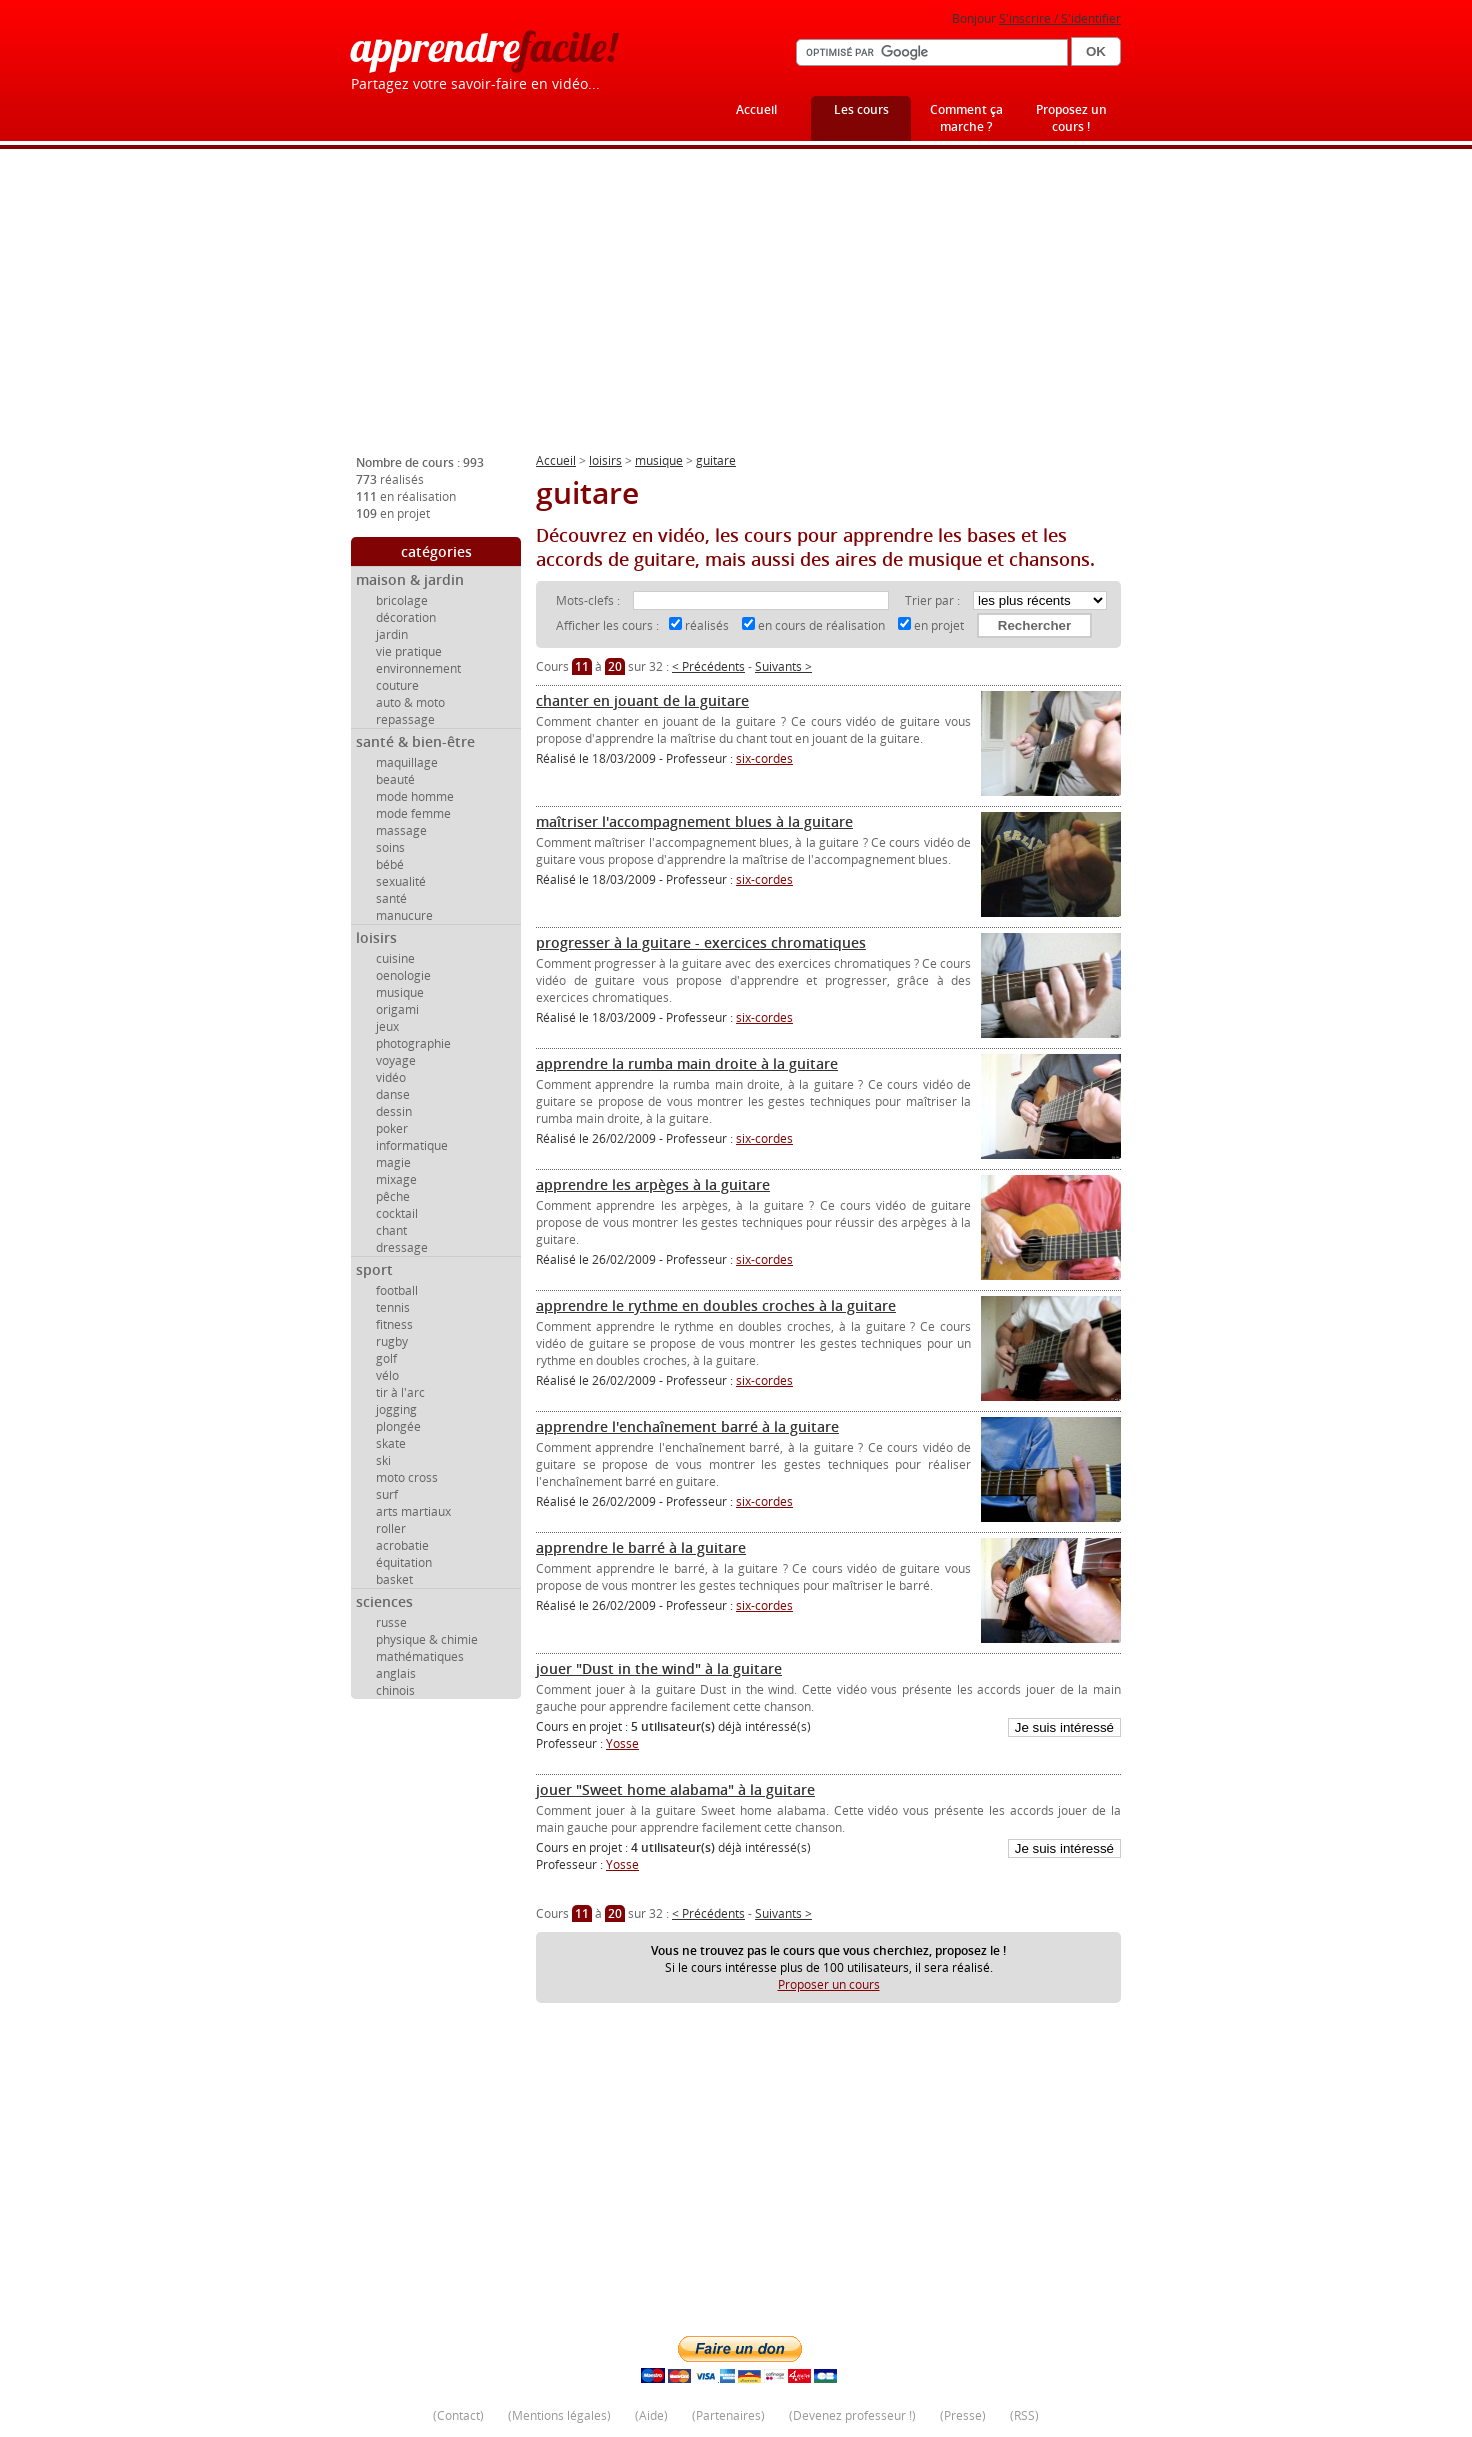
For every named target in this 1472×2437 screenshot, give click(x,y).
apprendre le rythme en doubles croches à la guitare (716, 1305)
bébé (390, 864)
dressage (402, 1247)
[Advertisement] (736, 309)
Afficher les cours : (607, 625)
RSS (1024, 2415)
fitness (394, 1324)
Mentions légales (559, 2415)
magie (393, 1162)
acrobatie (402, 1545)
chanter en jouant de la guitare (642, 700)
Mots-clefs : (589, 600)
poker (392, 1128)
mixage (396, 1179)
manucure (404, 915)
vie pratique (409, 651)
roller (391, 1528)
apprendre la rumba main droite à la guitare (687, 1063)
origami (397, 1009)
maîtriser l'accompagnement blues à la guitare (694, 821)
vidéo (391, 1077)
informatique (412, 1145)
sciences (384, 1601)
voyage (396, 1060)
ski (383, 1460)
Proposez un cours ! (1071, 118)
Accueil (756, 109)
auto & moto (410, 702)
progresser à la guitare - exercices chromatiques (701, 942)
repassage (405, 719)
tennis (393, 1307)
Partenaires (728, 2415)
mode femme (413, 813)
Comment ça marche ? (966, 118)
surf (387, 1494)
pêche (393, 1196)
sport (374, 1269)
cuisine (395, 958)
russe (391, 1622)
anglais (396, 1673)
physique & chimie (427, 1639)
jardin (392, 634)
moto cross (407, 1477)
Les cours (861, 109)
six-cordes (764, 758)
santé (391, 898)
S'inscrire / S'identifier (1060, 18)
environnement (418, 668)
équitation (404, 1562)
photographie (413, 1043)
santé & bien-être (415, 741)
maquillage (407, 762)
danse (393, 1094)
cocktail (397, 1213)
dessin (394, 1111)
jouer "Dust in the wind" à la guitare (659, 1668)
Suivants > (783, 666)
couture (397, 685)
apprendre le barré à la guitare (641, 1547)
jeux (387, 1026)
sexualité (401, 881)
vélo (387, 1375)
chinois (395, 1690)
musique (400, 992)
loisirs (376, 937)
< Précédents (708, 666)
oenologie (403, 975)
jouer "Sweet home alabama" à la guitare (675, 1789)
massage (401, 830)
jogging (396, 1409)
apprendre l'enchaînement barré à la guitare (687, 1426)
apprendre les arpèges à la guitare (653, 1184)
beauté (395, 779)
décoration (406, 617)
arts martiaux (413, 1511)
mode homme (415, 796)
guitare (716, 460)
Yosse (622, 1743)
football (397, 1290)
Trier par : (934, 600)
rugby (392, 1341)
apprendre (484, 46)
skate (391, 1443)
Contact (458, 2415)
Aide (651, 2415)
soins (390, 847)
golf (386, 1358)
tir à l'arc (400, 1392)
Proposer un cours (829, 1984)
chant (391, 1230)
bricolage (402, 600)
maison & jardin (410, 579)
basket (394, 1579)
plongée (398, 1426)
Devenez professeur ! (852, 2415)
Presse (963, 2415)
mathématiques (420, 1656)
